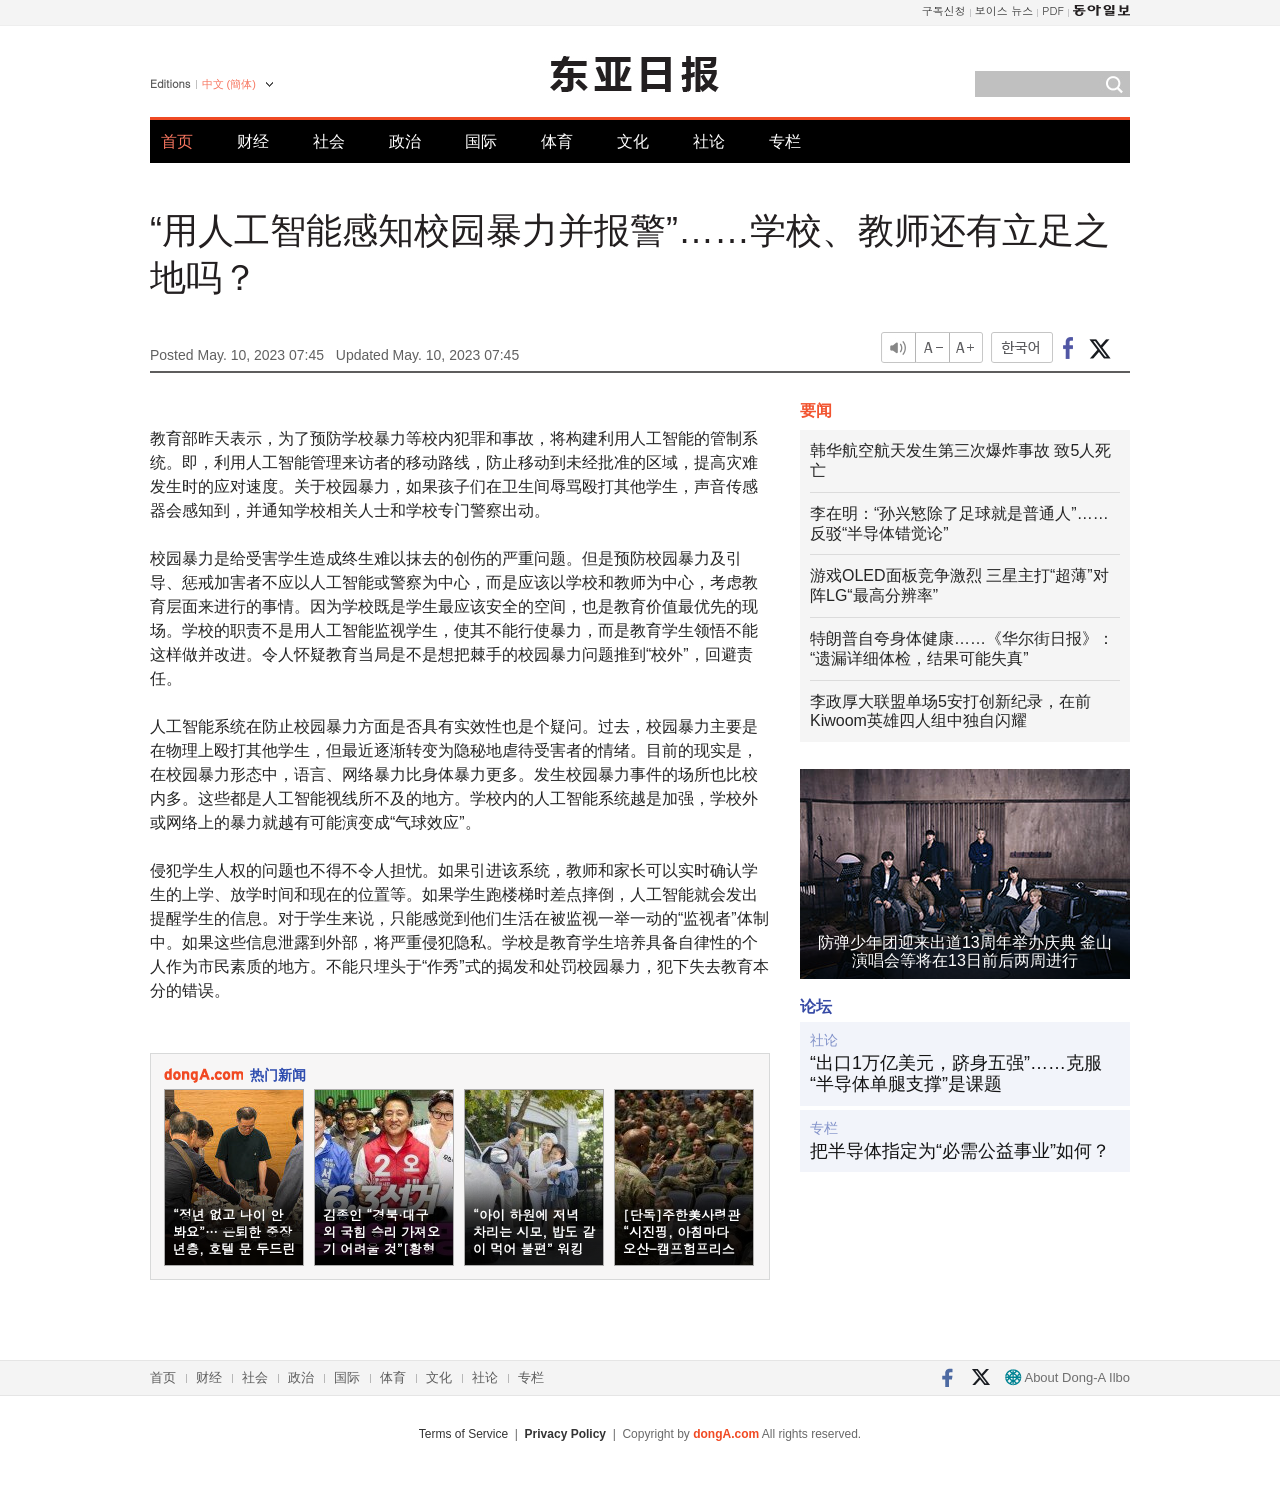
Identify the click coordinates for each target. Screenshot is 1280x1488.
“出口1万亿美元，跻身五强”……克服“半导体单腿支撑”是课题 (956, 1074)
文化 (633, 141)
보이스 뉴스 (1004, 10)
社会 (329, 141)
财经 (253, 141)
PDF (1053, 10)
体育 (557, 141)
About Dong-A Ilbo (1067, 1377)
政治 (405, 141)
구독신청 (944, 10)
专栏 (785, 141)
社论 (709, 141)
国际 (481, 141)
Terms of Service (463, 1434)
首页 (177, 141)
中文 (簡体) (229, 84)
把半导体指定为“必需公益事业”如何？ (960, 1151)
